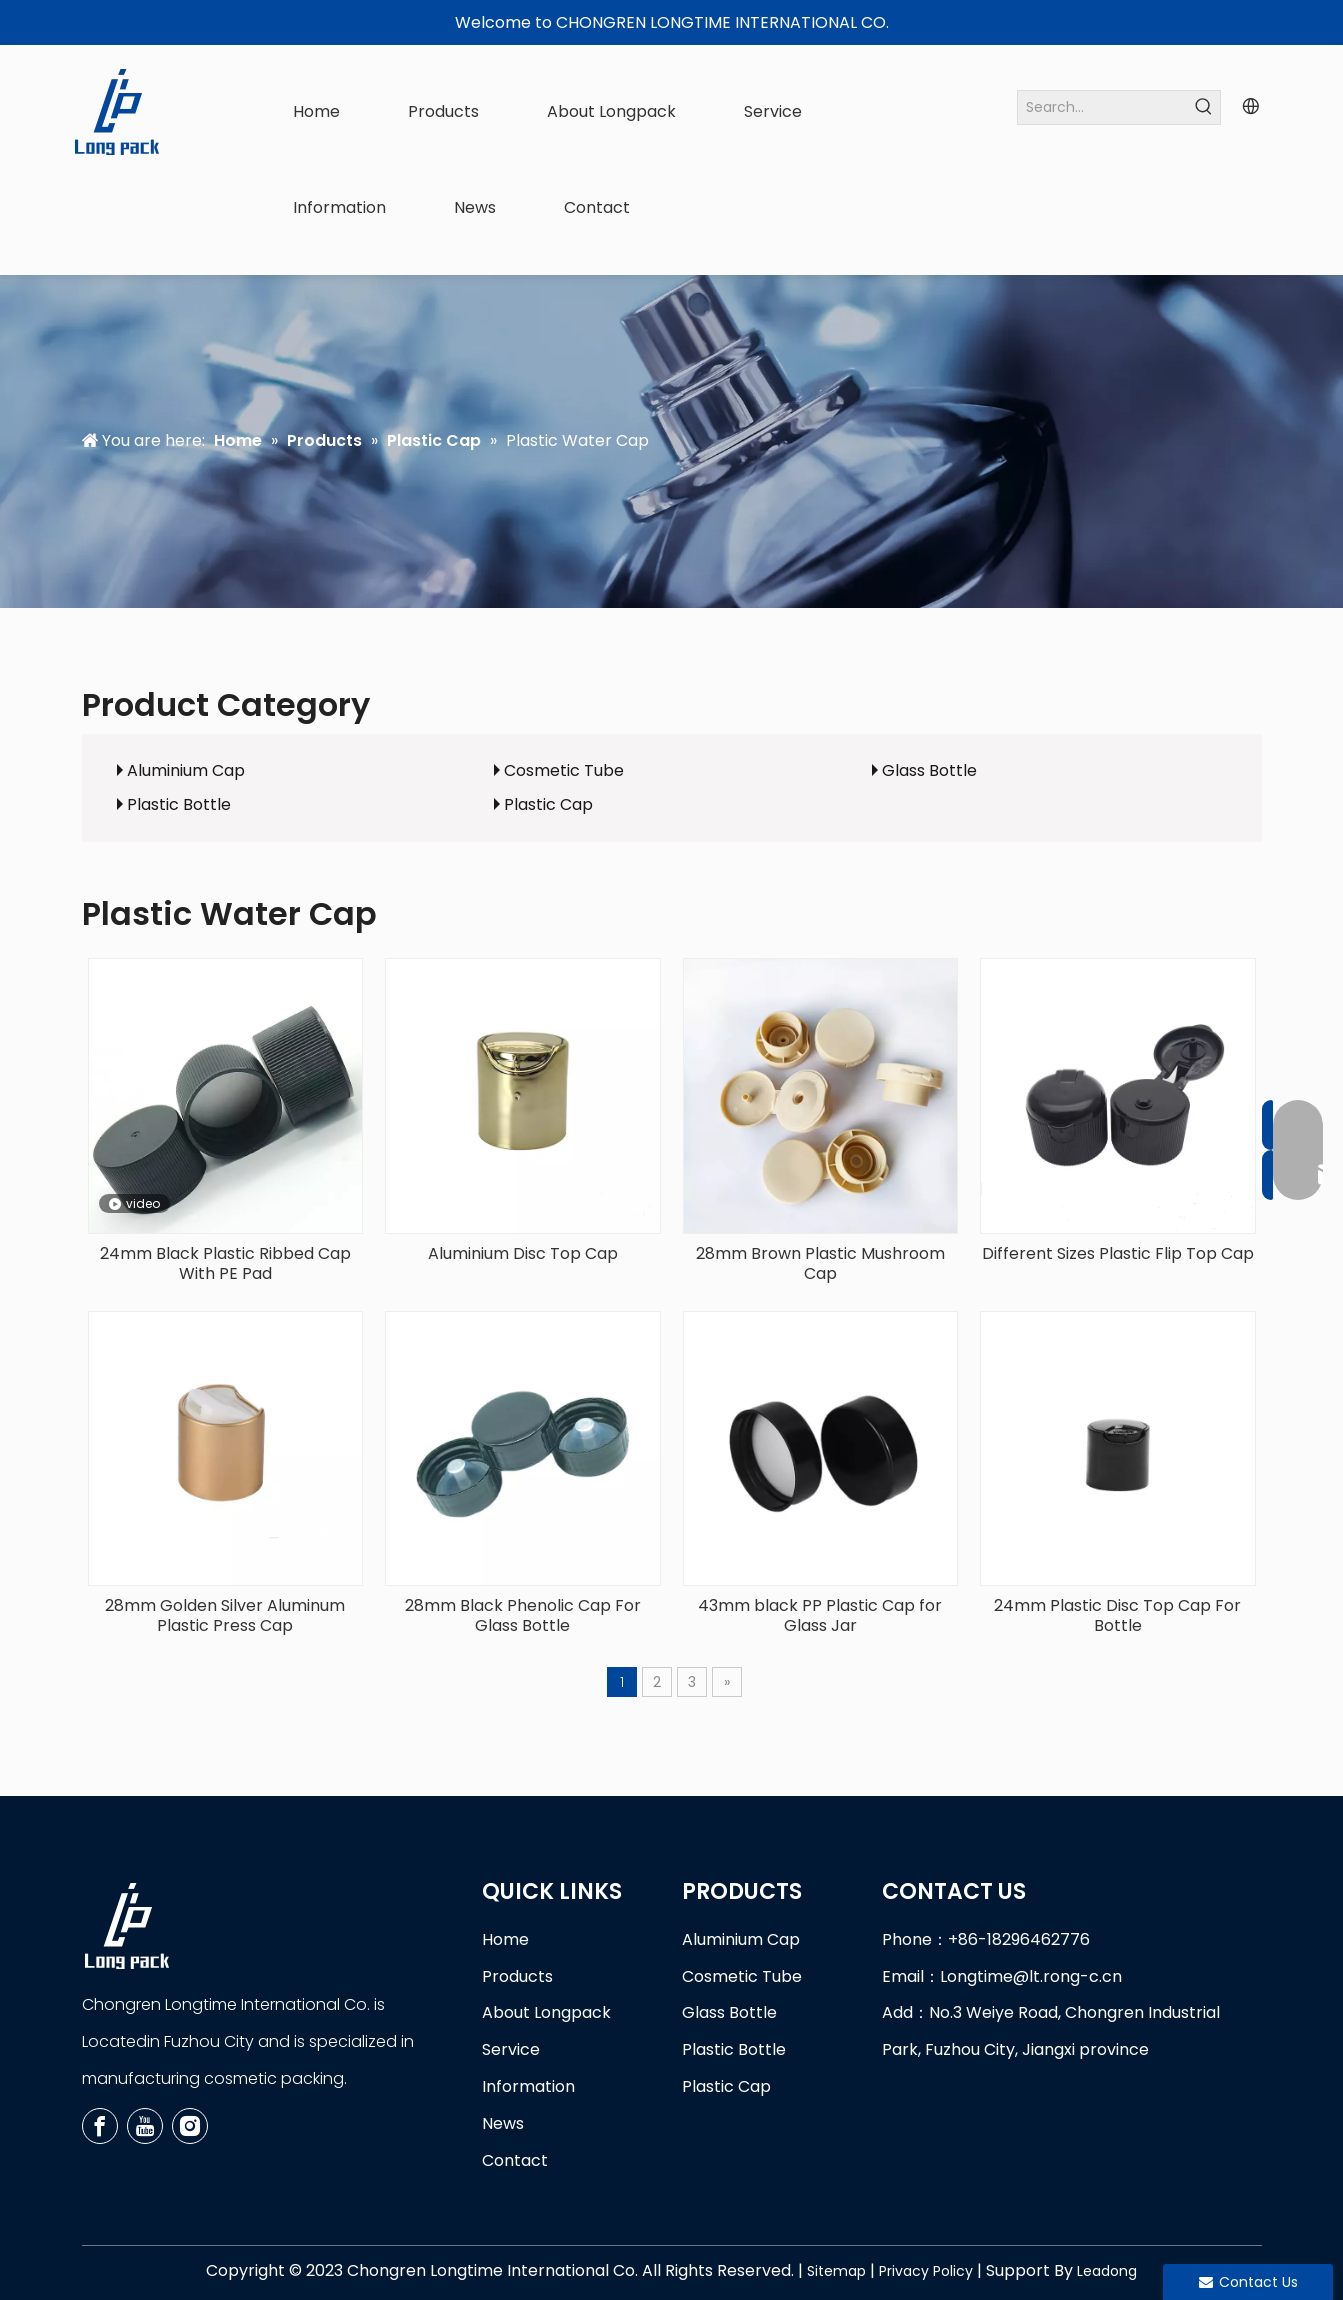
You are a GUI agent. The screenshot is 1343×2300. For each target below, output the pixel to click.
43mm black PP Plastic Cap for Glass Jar (820, 1616)
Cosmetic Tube (564, 770)
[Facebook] (100, 2126)
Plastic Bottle (179, 804)
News (503, 2123)
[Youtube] (145, 2126)
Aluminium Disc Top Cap (523, 1254)
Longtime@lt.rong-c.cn (1031, 1976)
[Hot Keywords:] (1203, 107)
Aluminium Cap (186, 770)
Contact (515, 2160)
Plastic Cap (548, 804)
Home (505, 1939)
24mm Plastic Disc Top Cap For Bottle (1117, 1616)
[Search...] (1102, 107)
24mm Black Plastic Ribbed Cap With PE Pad (225, 1264)
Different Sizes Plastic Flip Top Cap (1118, 1254)
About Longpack (546, 2012)
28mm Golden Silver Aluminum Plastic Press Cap (225, 1616)
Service (511, 2049)
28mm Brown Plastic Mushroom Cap (820, 1264)
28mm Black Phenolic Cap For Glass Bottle (523, 1616)
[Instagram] (190, 2126)
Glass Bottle (929, 770)
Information (528, 2086)
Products (517, 1976)
